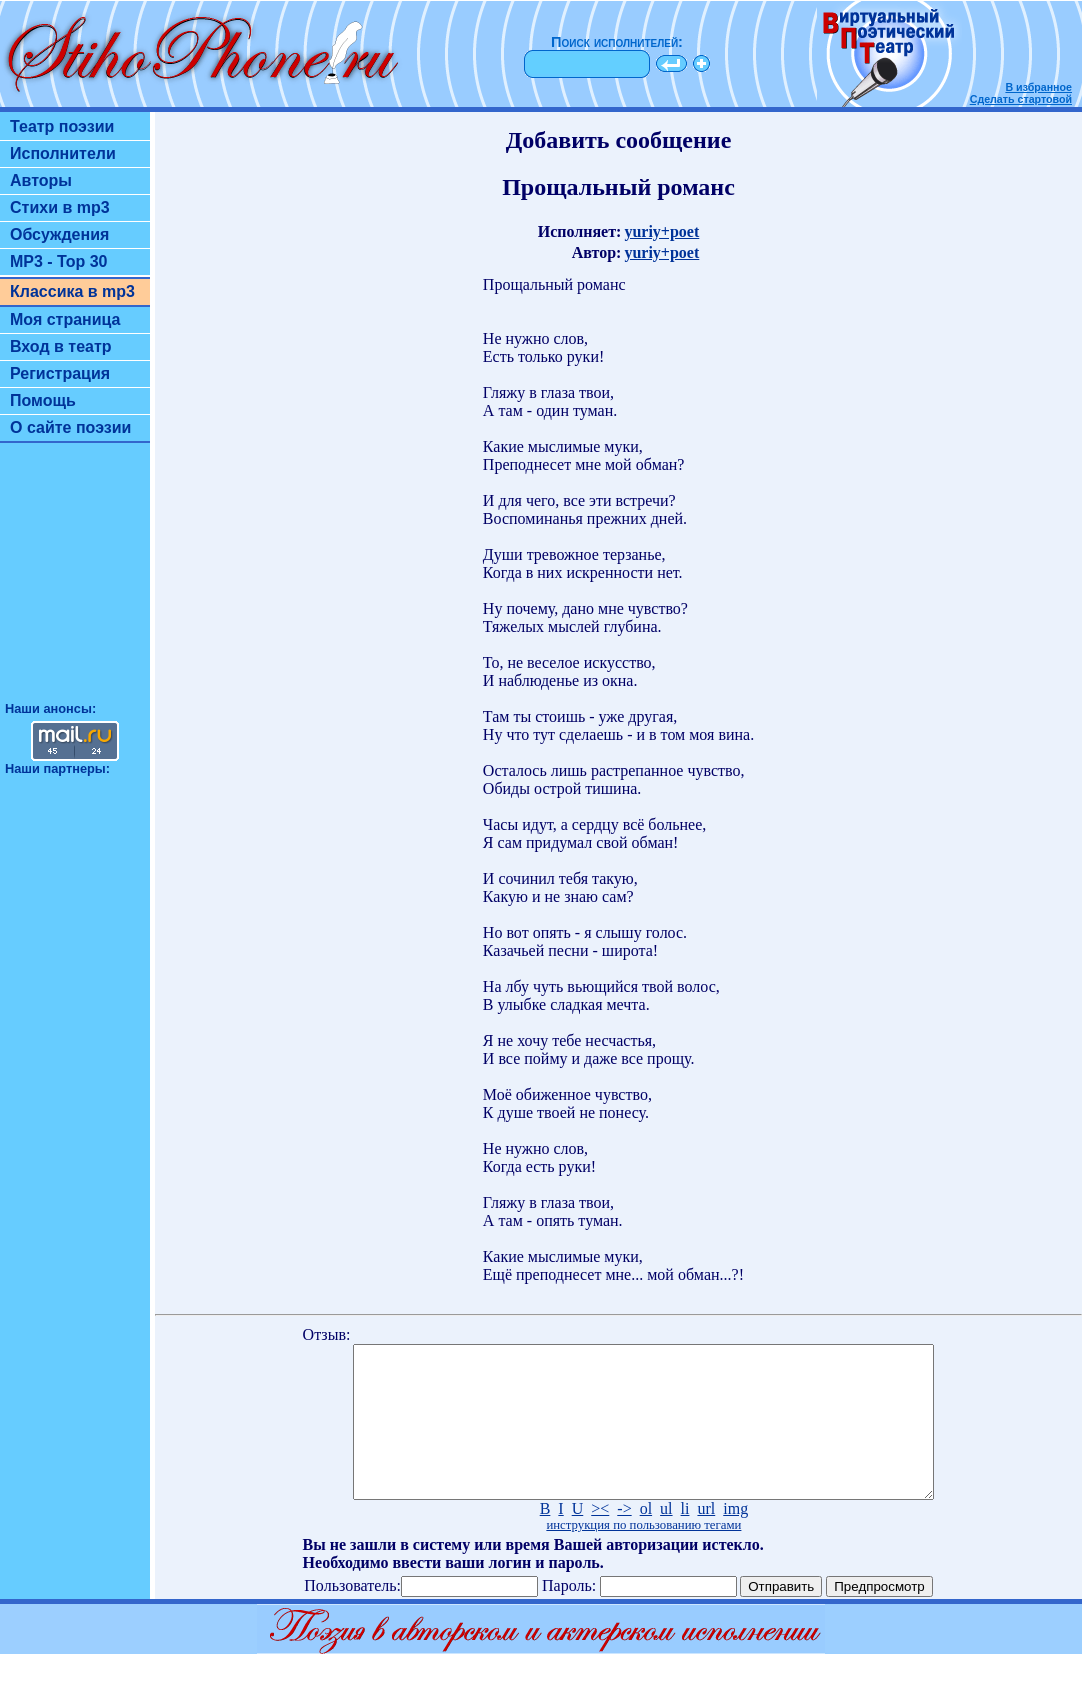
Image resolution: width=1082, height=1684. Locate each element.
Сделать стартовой (1021, 99)
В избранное (1038, 87)
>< (600, 1538)
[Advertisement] (75, 581)
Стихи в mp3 (60, 207)
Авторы (41, 180)
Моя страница (65, 319)
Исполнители (63, 153)
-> (624, 1538)
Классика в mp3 (72, 291)
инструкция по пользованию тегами (643, 1555)
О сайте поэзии (70, 427)
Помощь (43, 400)
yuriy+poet (661, 231)
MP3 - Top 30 (59, 261)
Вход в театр (61, 346)
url (706, 1538)
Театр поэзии (62, 126)
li (685, 1538)
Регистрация (60, 373)
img (735, 1538)
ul (666, 1538)
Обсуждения (59, 234)
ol (646, 1538)
